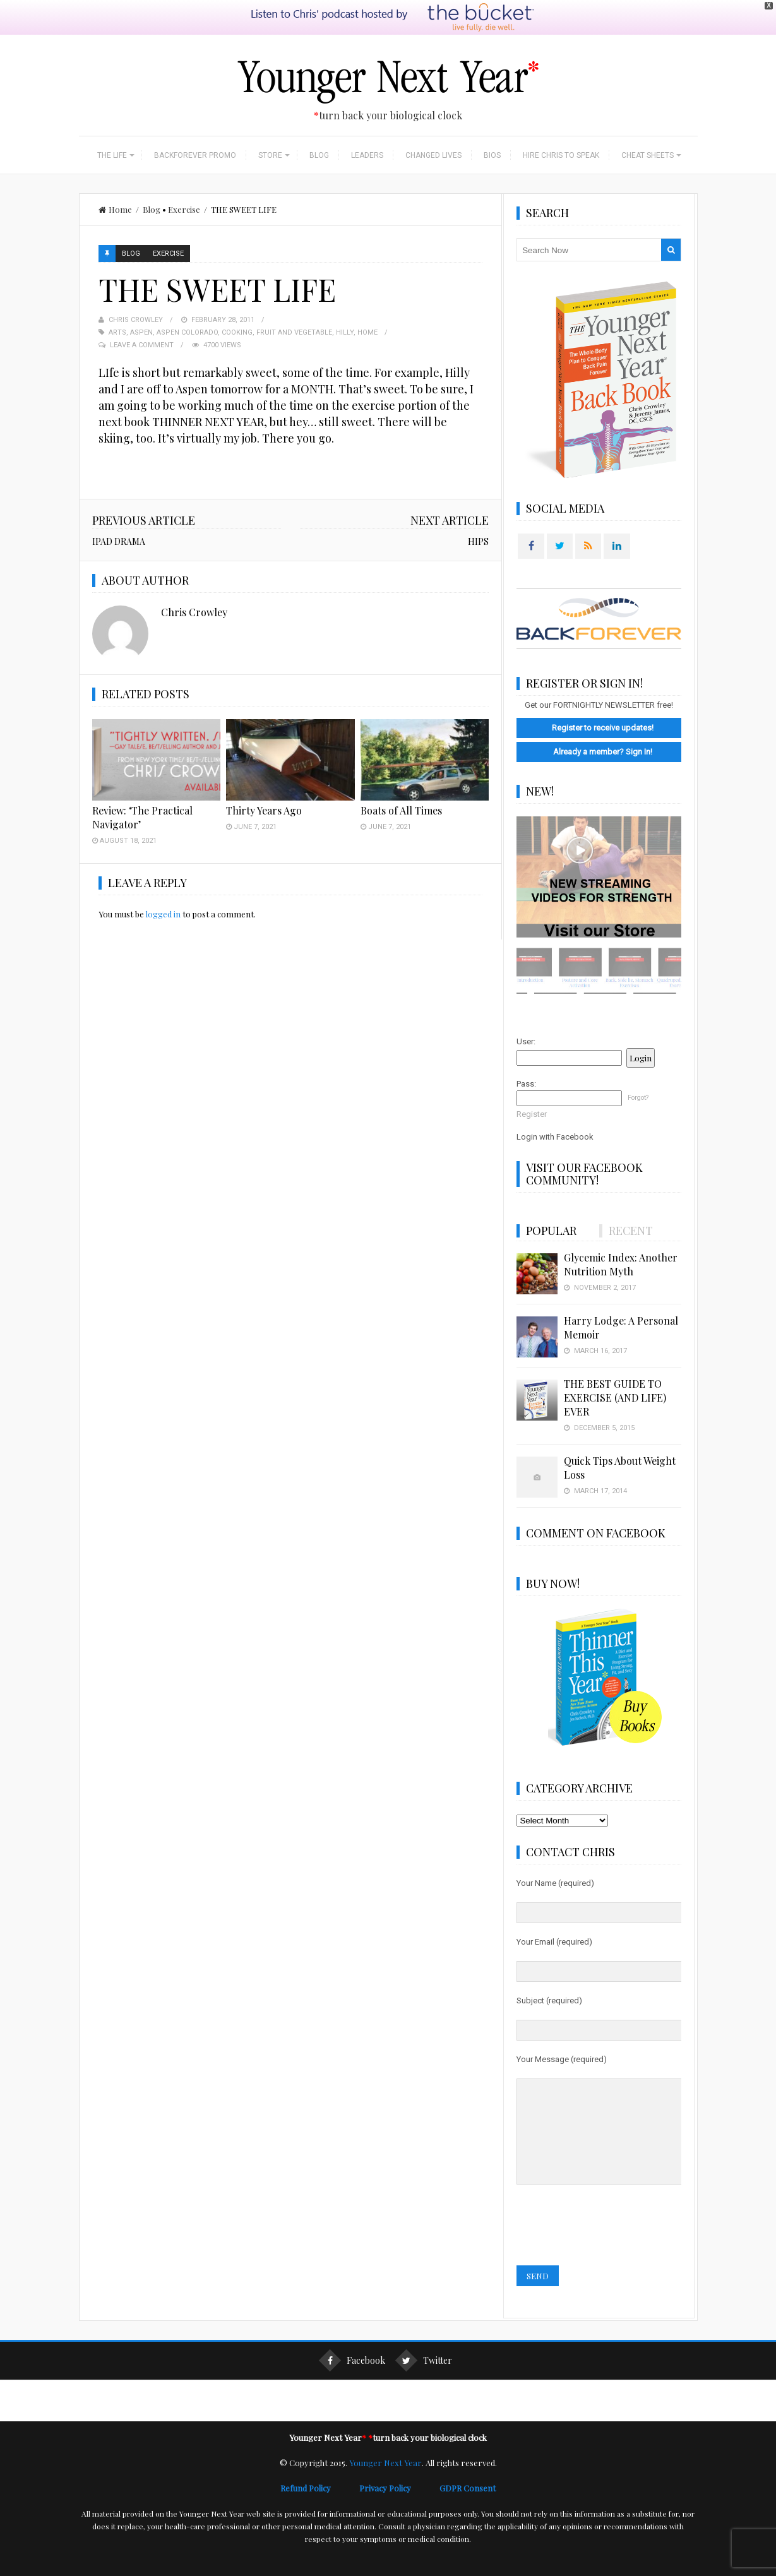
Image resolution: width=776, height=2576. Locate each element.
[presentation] (612, 2244)
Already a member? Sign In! (602, 751)
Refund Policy (319, 2506)
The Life (112, 155)
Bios (492, 155)
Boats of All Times (401, 810)
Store (270, 155)
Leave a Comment (142, 345)
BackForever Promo (195, 155)
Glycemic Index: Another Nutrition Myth (621, 1264)
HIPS (478, 541)
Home (115, 209)
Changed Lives (433, 155)
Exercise (184, 209)
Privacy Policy (399, 2506)
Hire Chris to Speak (561, 155)
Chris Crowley (136, 320)
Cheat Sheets (647, 155)
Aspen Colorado (187, 332)
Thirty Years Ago (264, 810)
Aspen (141, 332)
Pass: (526, 1083)
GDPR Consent (467, 2506)
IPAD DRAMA (118, 541)
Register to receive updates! (603, 727)
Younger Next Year (385, 2481)
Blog (319, 155)
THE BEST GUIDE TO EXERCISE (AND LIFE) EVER (615, 1397)
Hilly (345, 332)
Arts (117, 332)
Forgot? (638, 1098)
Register (531, 1114)
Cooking (237, 332)
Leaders (367, 155)
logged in (163, 914)
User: (525, 1041)
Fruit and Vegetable (294, 332)
